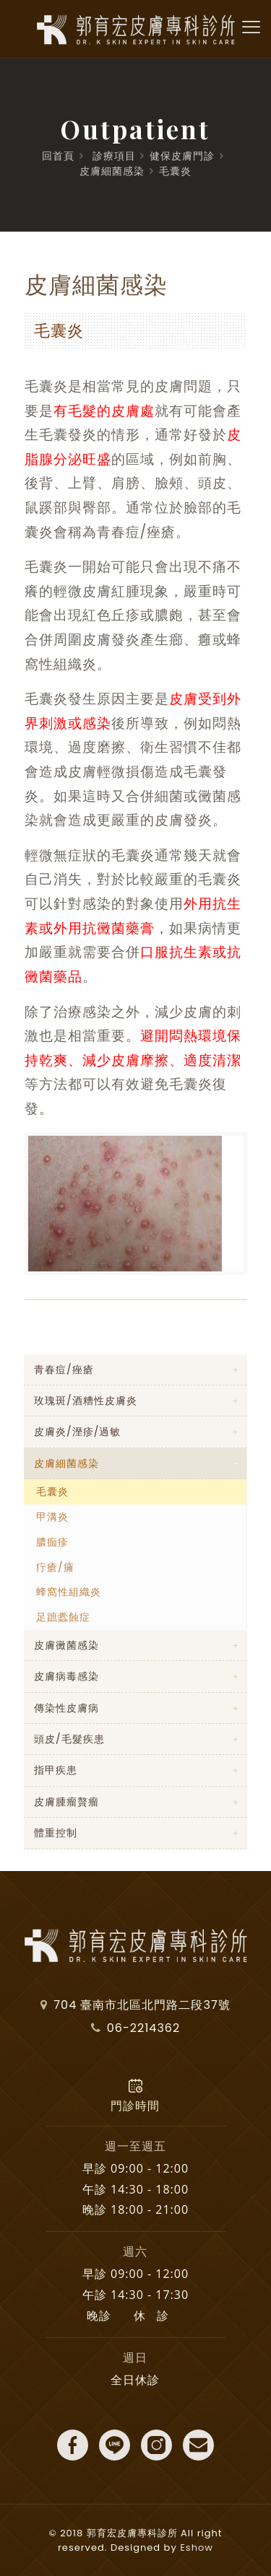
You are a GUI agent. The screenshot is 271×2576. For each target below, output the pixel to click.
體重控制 (55, 1833)
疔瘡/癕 (55, 1567)
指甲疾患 (55, 1770)
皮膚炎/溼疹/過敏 (77, 1431)
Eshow (196, 2547)
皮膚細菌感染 (112, 171)
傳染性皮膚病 (66, 1708)
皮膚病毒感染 (66, 1676)
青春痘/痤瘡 (64, 1369)
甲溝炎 (52, 1517)
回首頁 (58, 156)
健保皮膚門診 (182, 156)
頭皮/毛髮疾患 (69, 1739)
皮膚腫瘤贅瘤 (66, 1802)
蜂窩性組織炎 (68, 1592)
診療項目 (114, 156)
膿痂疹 (52, 1542)
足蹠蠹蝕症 (63, 1617)
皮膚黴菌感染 (66, 1645)
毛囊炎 (175, 171)
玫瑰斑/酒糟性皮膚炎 (85, 1400)
